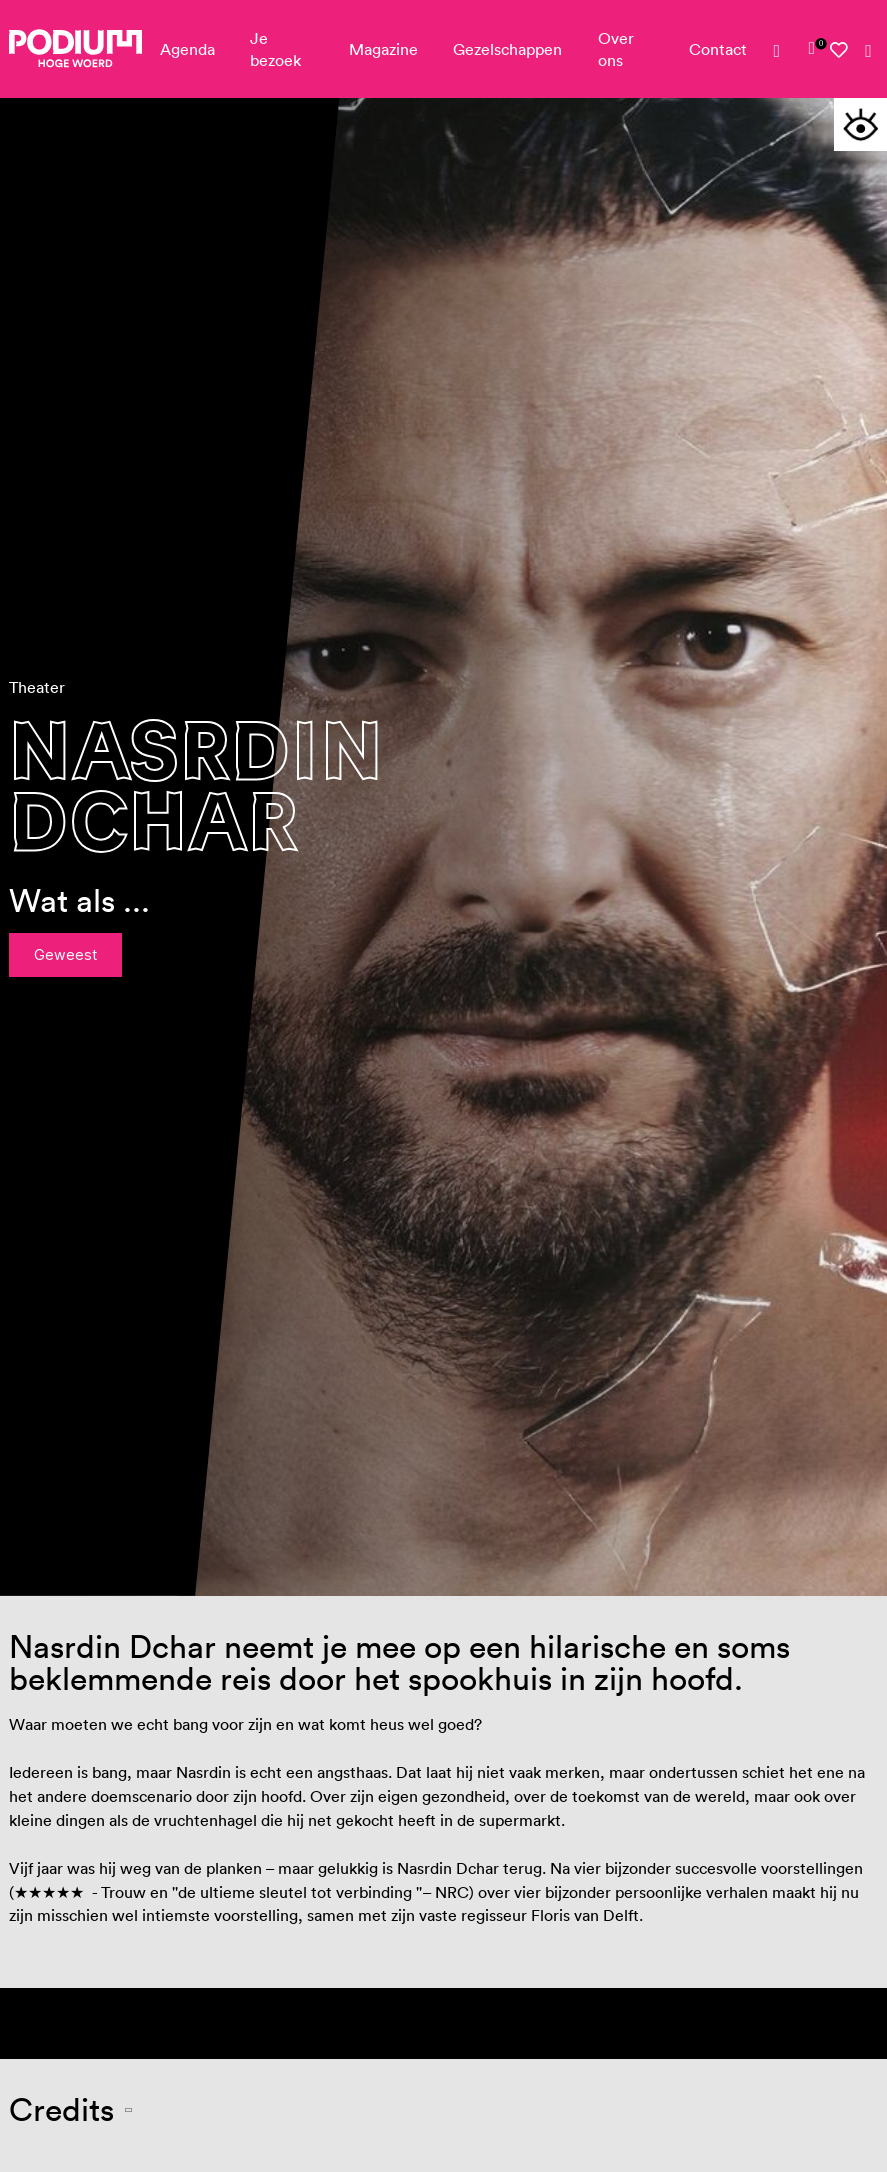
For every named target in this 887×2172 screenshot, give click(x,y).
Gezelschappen (507, 49)
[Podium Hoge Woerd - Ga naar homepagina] (75, 48)
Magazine (383, 49)
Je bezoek (275, 49)
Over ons (616, 49)
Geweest (65, 954)
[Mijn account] (784, 52)
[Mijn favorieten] (840, 50)
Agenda (187, 49)
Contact (718, 49)
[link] (812, 49)
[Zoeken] (869, 52)
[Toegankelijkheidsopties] (860, 124)
